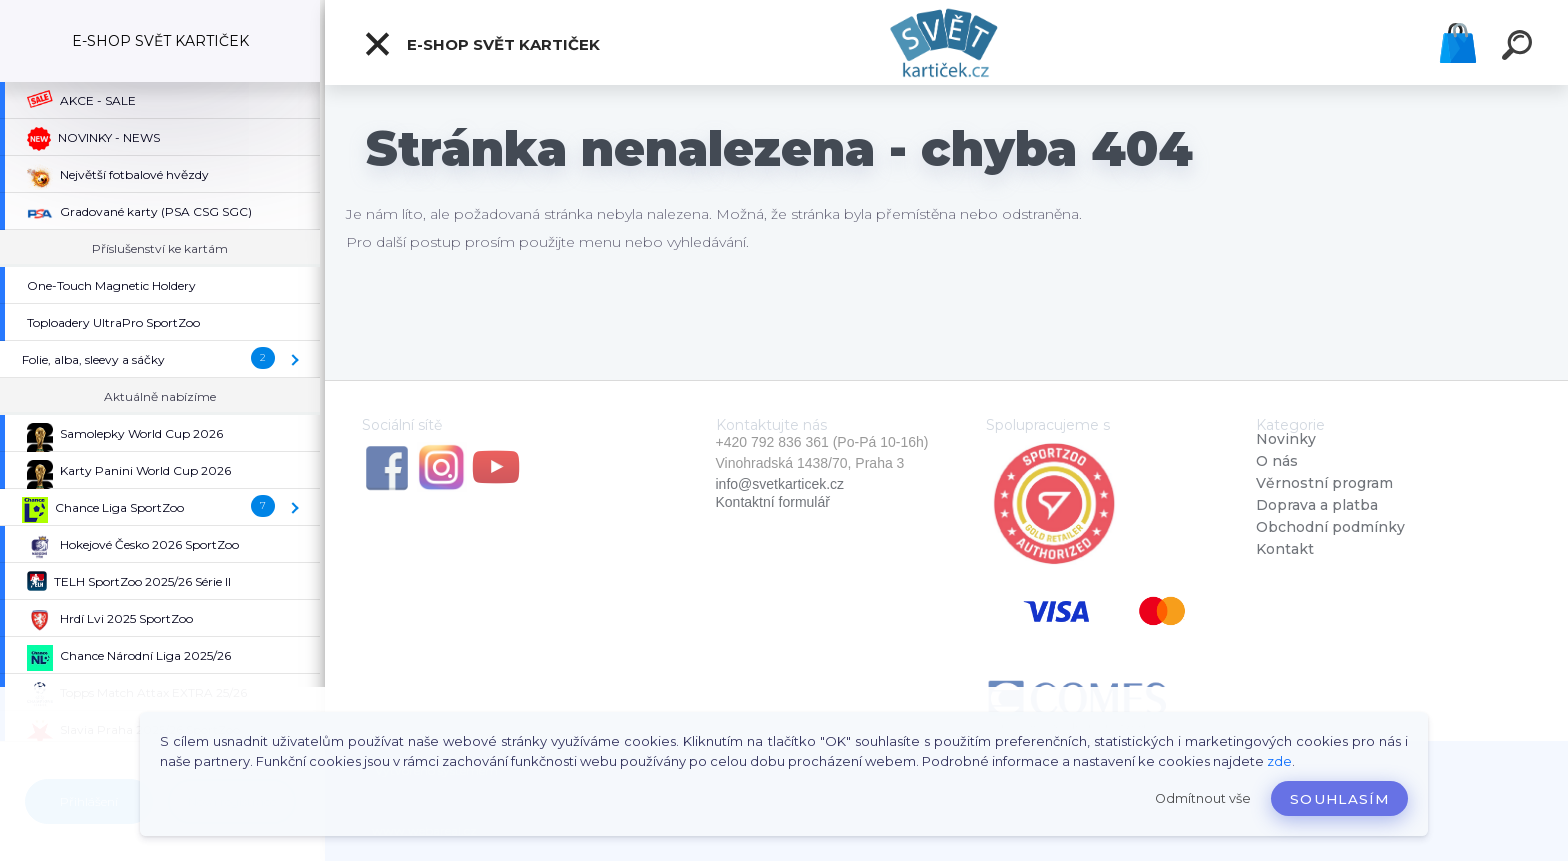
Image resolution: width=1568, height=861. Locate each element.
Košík (1458, 43)
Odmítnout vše (1203, 798)
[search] (1520, 48)
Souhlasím (1339, 799)
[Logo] (946, 42)
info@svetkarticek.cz (780, 484)
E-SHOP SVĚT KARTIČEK (481, 44)
